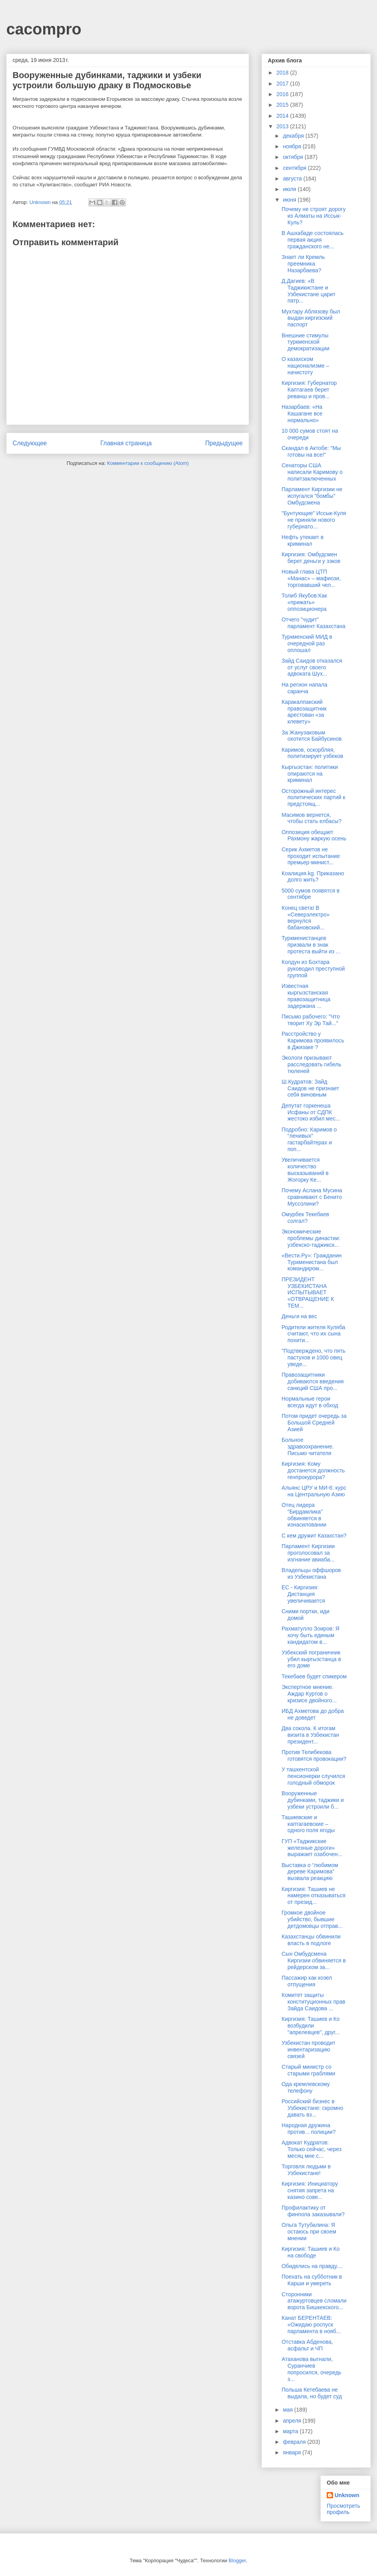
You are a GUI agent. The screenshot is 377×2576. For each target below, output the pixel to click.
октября (293, 157)
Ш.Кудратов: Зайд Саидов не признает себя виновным (310, 1088)
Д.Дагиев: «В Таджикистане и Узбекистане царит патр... (308, 291)
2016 (283, 94)
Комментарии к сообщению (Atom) (148, 463)
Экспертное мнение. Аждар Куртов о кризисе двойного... (309, 1693)
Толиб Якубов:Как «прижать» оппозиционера (304, 602)
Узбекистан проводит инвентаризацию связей (308, 2049)
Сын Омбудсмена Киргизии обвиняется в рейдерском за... (314, 1960)
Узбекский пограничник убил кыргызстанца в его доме (311, 1659)
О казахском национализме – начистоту (305, 365)
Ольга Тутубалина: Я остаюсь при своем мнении (309, 2231)
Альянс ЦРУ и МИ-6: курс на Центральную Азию (314, 1491)
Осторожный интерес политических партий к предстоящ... (313, 797)
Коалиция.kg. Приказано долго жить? (313, 876)
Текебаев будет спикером (314, 1676)
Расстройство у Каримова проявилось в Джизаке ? (313, 1040)
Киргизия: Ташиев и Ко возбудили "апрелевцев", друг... (311, 2025)
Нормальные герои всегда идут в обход (310, 1401)
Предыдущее (224, 443)
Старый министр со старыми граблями (308, 2070)
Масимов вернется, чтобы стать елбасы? (311, 818)
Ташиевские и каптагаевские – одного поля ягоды (308, 1824)
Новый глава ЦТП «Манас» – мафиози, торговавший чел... (311, 578)
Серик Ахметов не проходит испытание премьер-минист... (311, 856)
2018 (283, 72)
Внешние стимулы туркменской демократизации (305, 342)
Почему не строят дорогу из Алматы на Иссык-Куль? (314, 216)
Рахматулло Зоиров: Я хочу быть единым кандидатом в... (310, 1635)
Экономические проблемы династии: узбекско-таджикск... (311, 1238)
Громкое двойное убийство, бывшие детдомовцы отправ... (312, 1919)
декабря (294, 136)
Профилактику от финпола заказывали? (313, 2210)
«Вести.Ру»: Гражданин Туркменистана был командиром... (312, 1262)
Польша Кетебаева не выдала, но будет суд (312, 2393)
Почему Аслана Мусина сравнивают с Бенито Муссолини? (312, 1197)
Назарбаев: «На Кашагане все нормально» (302, 413)
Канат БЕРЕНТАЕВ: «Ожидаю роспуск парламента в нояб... (311, 2324)
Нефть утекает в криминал (303, 540)
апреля (292, 2421)
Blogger (237, 2560)
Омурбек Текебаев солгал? (305, 1217)
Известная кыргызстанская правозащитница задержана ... (306, 996)
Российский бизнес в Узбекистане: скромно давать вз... (312, 2108)
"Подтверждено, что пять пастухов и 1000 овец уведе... (314, 1357)
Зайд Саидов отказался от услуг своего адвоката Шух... (312, 667)
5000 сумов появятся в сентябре (311, 893)
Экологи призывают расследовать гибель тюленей (311, 1064)
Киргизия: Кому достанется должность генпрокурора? (313, 1470)
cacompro (43, 29)
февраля (295, 2442)
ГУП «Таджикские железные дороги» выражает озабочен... (312, 1848)
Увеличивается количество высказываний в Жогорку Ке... (305, 1169)
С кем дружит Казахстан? (314, 1535)
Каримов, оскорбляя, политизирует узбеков (312, 753)
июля (290, 189)
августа (293, 178)
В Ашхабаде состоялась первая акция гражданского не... (313, 240)
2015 (283, 105)
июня (290, 200)
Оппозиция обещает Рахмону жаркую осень (314, 835)
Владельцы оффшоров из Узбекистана (311, 1573)
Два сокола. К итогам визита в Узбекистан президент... (310, 1735)
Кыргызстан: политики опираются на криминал (310, 773)
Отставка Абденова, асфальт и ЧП (307, 2345)
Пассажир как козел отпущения (307, 1981)
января (292, 2452)
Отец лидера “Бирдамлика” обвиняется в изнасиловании (304, 1515)
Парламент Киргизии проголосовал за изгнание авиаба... (308, 1553)
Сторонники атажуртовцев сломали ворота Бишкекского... (314, 2301)
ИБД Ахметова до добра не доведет (313, 1714)
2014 (283, 116)
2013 (283, 126)
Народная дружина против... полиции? (309, 2128)
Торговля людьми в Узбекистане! (306, 2169)
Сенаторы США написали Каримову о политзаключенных (312, 472)
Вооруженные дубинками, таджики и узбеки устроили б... (313, 1800)
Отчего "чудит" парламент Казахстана (313, 622)
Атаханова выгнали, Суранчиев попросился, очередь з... (311, 2369)
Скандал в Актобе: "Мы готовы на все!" (311, 451)
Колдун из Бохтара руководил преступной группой (313, 968)
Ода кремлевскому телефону (306, 2087)
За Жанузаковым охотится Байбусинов (312, 735)
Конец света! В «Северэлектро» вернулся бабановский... (305, 918)
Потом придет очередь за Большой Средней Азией (314, 1422)
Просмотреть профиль (343, 2509)
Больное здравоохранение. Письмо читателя (308, 1446)
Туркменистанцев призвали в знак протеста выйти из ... (311, 945)
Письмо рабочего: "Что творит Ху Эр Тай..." (311, 1019)
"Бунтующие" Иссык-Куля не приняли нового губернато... (314, 520)
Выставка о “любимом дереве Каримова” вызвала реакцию (310, 1872)
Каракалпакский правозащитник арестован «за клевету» (304, 712)
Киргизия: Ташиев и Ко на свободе (311, 2252)
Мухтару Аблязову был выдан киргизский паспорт (311, 318)
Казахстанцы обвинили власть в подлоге (311, 1939)
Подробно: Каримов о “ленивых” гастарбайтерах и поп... (309, 1139)
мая (288, 2410)
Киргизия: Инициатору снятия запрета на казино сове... (310, 2190)
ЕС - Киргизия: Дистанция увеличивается (303, 1594)
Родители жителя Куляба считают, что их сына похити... (313, 1334)
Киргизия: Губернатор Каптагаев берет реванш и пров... (309, 389)
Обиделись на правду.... (312, 2266)
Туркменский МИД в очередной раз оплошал (307, 643)
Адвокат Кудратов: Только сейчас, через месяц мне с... (312, 2149)
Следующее (30, 443)
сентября (295, 168)
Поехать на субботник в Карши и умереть (312, 2280)
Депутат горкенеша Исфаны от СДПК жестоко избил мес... (311, 1112)
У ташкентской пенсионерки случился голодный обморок (313, 1776)
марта (291, 2431)
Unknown (347, 2495)
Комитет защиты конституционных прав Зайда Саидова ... (313, 2001)
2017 (283, 83)
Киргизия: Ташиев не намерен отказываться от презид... (314, 1896)
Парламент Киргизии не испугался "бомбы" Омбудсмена (312, 496)
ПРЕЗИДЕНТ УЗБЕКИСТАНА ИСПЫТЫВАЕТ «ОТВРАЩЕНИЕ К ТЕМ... (308, 1292)
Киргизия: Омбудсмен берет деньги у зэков (311, 557)
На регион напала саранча (305, 687)
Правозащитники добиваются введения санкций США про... (313, 1381)
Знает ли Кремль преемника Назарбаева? (303, 263)
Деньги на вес (299, 1316)
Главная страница (126, 443)
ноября (292, 146)
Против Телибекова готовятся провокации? (314, 1755)
